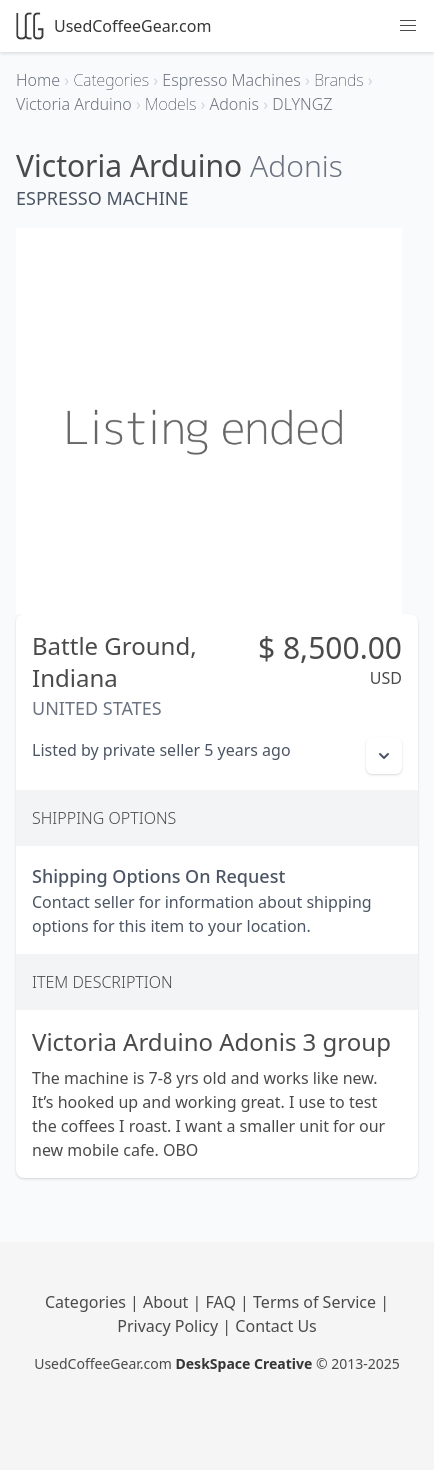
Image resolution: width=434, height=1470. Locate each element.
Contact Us (275, 1326)
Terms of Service (316, 1302)
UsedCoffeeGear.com (113, 26)
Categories (87, 1302)
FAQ (223, 1302)
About (168, 1302)
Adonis (296, 165)
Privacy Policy (169, 1326)
